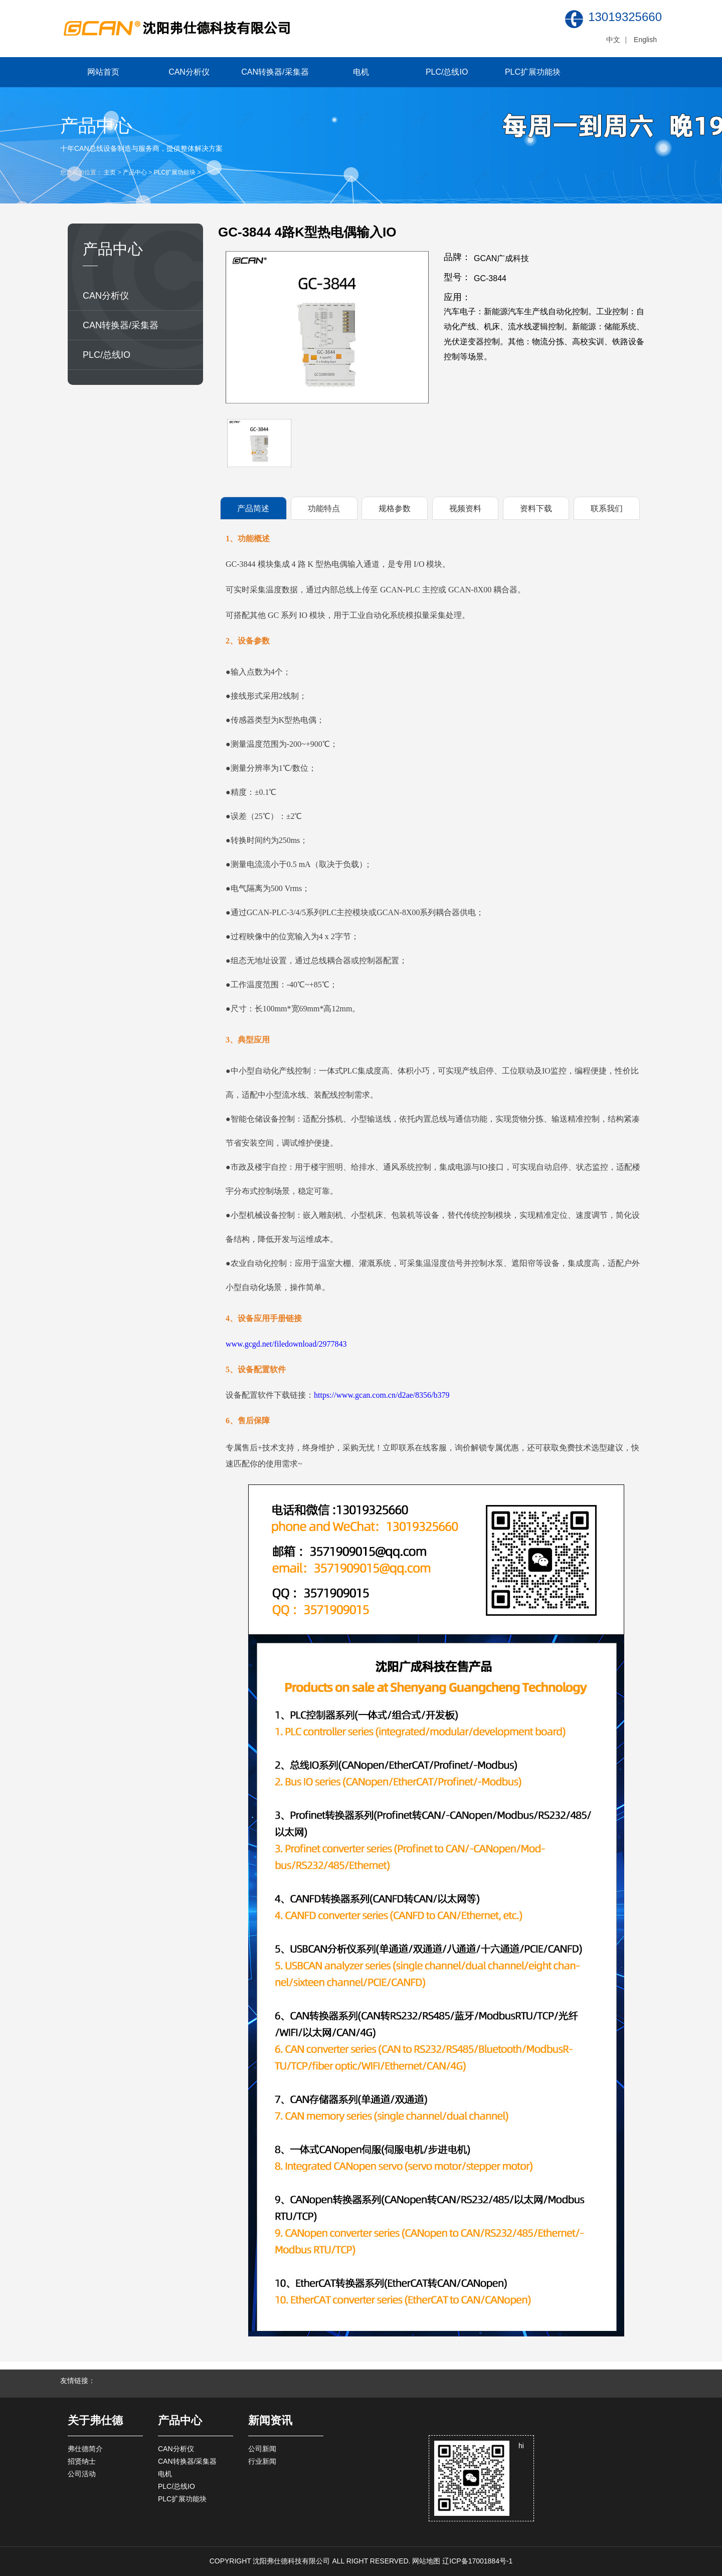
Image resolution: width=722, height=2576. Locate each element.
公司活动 (82, 2474)
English (645, 40)
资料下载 (536, 508)
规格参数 (395, 508)
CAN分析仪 (189, 72)
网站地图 (426, 2561)
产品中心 (135, 172)
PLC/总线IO (447, 72)
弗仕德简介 (85, 2449)
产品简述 (253, 508)
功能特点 (324, 508)
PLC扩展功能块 (533, 72)
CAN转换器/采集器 (274, 72)
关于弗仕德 (95, 2420)
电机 (361, 72)
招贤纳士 (82, 2461)
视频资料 (465, 508)
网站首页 (103, 72)
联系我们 (607, 508)
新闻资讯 (270, 2420)
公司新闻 (262, 2449)
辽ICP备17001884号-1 (477, 2561)
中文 (613, 40)
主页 (110, 172)
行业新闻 (262, 2461)
